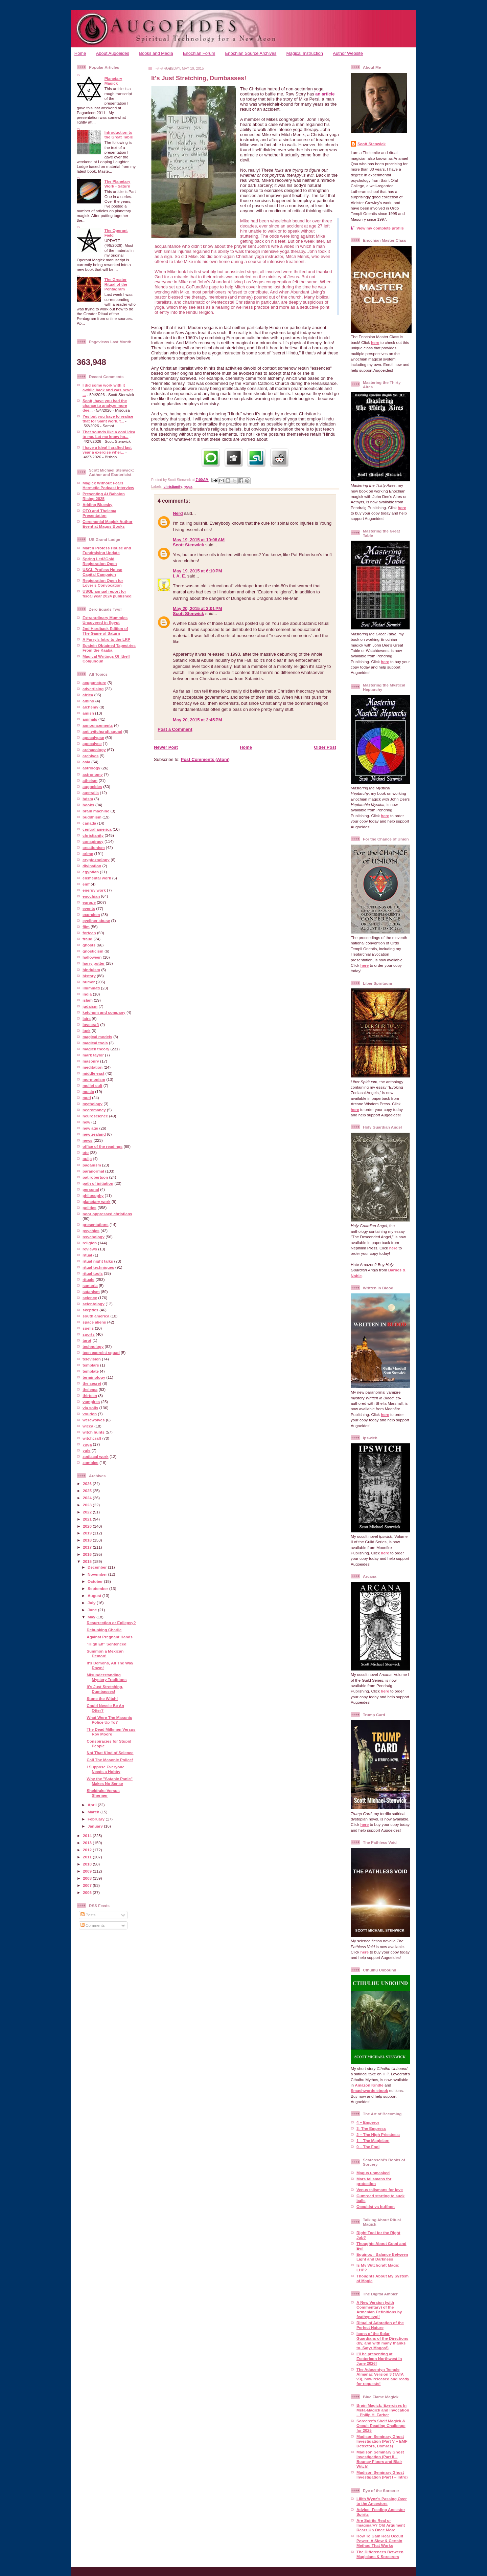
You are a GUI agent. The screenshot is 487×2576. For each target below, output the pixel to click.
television (92, 1359)
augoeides (92, 786)
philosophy (93, 1195)
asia (86, 762)
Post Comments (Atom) (205, 759)
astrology (91, 768)
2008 (88, 1878)
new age (90, 1128)
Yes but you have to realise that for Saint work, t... (108, 418)
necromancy (94, 1110)
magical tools (95, 1043)
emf (86, 884)
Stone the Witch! (102, 1698)
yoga (87, 1444)
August (95, 1595)
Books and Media (156, 53)
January (96, 1826)
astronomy (93, 774)
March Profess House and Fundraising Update (107, 550)
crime (88, 853)
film (86, 926)
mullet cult (92, 1085)
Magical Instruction (304, 53)
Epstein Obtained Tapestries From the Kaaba (109, 647)
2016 (88, 1554)
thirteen (90, 1395)
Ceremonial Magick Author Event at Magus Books (108, 523)
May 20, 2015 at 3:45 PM (197, 719)
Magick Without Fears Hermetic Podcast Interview (108, 485)
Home (80, 53)
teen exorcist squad (101, 1352)
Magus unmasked (373, 2172)
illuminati (91, 988)
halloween (92, 957)
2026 (88, 1483)
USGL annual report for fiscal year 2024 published (107, 593)
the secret (92, 1383)
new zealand (94, 1134)
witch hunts (94, 1432)
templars (91, 1365)
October (96, 1581)
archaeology (94, 749)
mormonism (94, 1079)
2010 (88, 1864)
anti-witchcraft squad (102, 731)
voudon (90, 1414)
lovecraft (91, 1024)
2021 (88, 1519)
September (98, 1588)
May (92, 1617)
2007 (88, 1885)
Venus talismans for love (379, 2189)
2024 (88, 1498)
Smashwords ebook (369, 2090)
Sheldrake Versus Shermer (103, 1792)
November (98, 1574)
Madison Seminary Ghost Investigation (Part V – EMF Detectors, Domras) (382, 2441)
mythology (92, 1103)
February (97, 1819)
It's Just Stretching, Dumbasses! (105, 1689)
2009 (88, 1871)
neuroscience (95, 1116)
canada (89, 823)
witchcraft (92, 1438)
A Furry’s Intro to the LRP (106, 639)
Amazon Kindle (369, 2085)
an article (324, 93)
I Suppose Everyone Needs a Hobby (105, 1769)
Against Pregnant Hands (110, 1637)
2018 (88, 1540)
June (93, 1610)
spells (88, 1328)
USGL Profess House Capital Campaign (102, 571)
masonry (91, 1061)
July (92, 1602)
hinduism (91, 969)
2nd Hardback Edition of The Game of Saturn (105, 630)
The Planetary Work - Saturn (118, 183)
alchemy (90, 707)
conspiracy (93, 841)
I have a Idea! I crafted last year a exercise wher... (107, 449)
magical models (97, 1036)
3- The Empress (371, 2128)
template (91, 1371)
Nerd (178, 513)
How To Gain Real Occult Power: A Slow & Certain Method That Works (379, 2541)
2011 (88, 1857)
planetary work (97, 1201)
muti (87, 1097)
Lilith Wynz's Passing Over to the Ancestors (381, 2501)
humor (89, 982)
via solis (90, 1407)
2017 (88, 1547)
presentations (96, 1224)
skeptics (90, 1310)
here (375, 342)
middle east (93, 1073)
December (98, 1567)
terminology (94, 1377)
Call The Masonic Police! (110, 1760)
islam (88, 1000)
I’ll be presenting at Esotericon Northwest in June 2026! (379, 2358)
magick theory (96, 1049)
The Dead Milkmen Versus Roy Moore (111, 1731)
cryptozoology (96, 859)
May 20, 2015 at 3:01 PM (197, 608)
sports (89, 1334)
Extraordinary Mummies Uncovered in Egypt (105, 620)
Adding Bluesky (97, 504)
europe (89, 902)
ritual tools (93, 1273)
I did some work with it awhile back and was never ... (108, 390)
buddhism (92, 817)
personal (91, 1189)
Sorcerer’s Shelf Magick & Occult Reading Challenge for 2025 (380, 2425)
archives (90, 756)
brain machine (96, 811)
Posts (87, 1915)
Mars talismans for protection (373, 2181)
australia (91, 792)
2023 (88, 1505)
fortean (89, 933)
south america (96, 1316)
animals (90, 719)
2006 (88, 1892)
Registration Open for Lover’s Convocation (103, 582)
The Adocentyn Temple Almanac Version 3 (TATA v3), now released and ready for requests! (382, 2376)
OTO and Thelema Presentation (99, 513)
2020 (88, 1526)
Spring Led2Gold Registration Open (100, 561)
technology (93, 1346)
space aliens (94, 1322)
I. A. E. (179, 575)
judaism (90, 1006)
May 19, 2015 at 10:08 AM (199, 539)
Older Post (325, 747)
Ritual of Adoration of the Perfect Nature (380, 2325)
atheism (90, 780)
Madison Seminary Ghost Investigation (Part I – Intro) (382, 2474)
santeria (90, 1285)
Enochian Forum (199, 53)
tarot (87, 1340)
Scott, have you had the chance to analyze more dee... (105, 405)
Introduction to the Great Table (119, 134)
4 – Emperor (367, 2122)
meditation (92, 1067)
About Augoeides (112, 53)
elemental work (97, 878)
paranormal (93, 1171)
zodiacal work (96, 1456)
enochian (91, 896)
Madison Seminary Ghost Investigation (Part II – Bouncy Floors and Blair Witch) (380, 2459)
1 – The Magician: (372, 2140)
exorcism (91, 914)
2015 (88, 1561)
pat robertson (95, 1177)
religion (90, 1243)
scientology (94, 1304)
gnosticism (93, 951)
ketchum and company (104, 1012)
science (90, 1297)
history (89, 976)
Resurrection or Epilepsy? (111, 1622)
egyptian (91, 872)
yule (86, 1450)
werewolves (94, 1420)
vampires (91, 1401)
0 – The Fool (367, 2146)
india (87, 994)
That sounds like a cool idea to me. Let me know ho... (109, 434)
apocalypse (93, 737)
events (89, 908)
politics (89, 1207)
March (94, 1812)
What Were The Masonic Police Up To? (109, 1719)
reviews (90, 1249)
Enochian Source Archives (251, 53)
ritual (87, 1255)
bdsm (88, 798)
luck (86, 1030)
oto (86, 1152)
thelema (90, 1389)
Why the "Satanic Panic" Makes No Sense (110, 1781)
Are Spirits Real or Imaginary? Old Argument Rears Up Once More (380, 2525)
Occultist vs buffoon (375, 2206)
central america (97, 829)
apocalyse (92, 743)
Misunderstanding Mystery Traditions (106, 1677)
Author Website (348, 53)
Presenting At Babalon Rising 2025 (104, 496)
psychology (94, 1237)
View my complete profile (380, 228)
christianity (93, 835)
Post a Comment (175, 729)
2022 (88, 1512)
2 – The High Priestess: (378, 2134)
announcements (98, 725)
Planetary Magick (113, 80)
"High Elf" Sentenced (106, 1644)
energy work (94, 890)
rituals (88, 1279)
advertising (93, 688)
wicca (88, 1426)
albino (88, 701)
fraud (87, 939)
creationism (94, 847)
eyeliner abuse (96, 920)
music (88, 1091)
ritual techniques (98, 1267)
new (86, 1122)
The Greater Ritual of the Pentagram (116, 284)
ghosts (89, 945)
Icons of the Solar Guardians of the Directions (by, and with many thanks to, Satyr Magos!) (382, 2340)
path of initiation (98, 1183)
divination (92, 866)
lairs (87, 1018)
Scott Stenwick (188, 544)
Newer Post (166, 747)
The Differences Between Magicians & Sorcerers (379, 2554)
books (88, 805)
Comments (92, 1925)
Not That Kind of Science (110, 1752)
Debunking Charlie (104, 1630)
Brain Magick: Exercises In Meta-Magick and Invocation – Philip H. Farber (382, 2410)
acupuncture (94, 682)
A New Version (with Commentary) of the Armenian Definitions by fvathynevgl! (379, 2309)
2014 (88, 1835)
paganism (92, 1165)
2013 (88, 1842)
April (93, 1805)
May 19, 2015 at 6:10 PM (197, 570)
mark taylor (93, 1055)
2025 (88, 1490)
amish (88, 713)
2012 (88, 1850)
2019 (88, 1533)
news (87, 1140)
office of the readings (102, 1146)
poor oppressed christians (107, 1213)
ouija (87, 1158)
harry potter (94, 963)
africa (88, 695)
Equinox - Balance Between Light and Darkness (382, 2256)
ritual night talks (98, 1261)
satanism (91, 1291)
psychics (91, 1230)
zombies (90, 1462)
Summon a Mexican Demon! (105, 1653)
